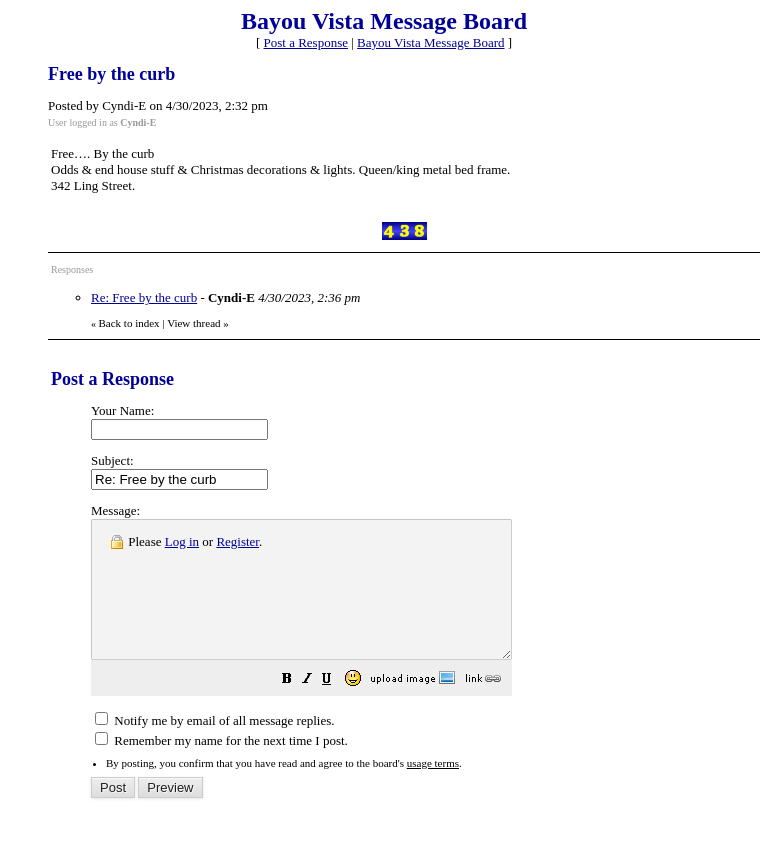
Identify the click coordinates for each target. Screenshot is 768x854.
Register (237, 541)
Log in (182, 541)
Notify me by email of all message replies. (214, 747)
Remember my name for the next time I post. (221, 767)
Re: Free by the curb (144, 297)
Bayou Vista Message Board (430, 42)
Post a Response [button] (306, 42)
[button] (337, 708)
